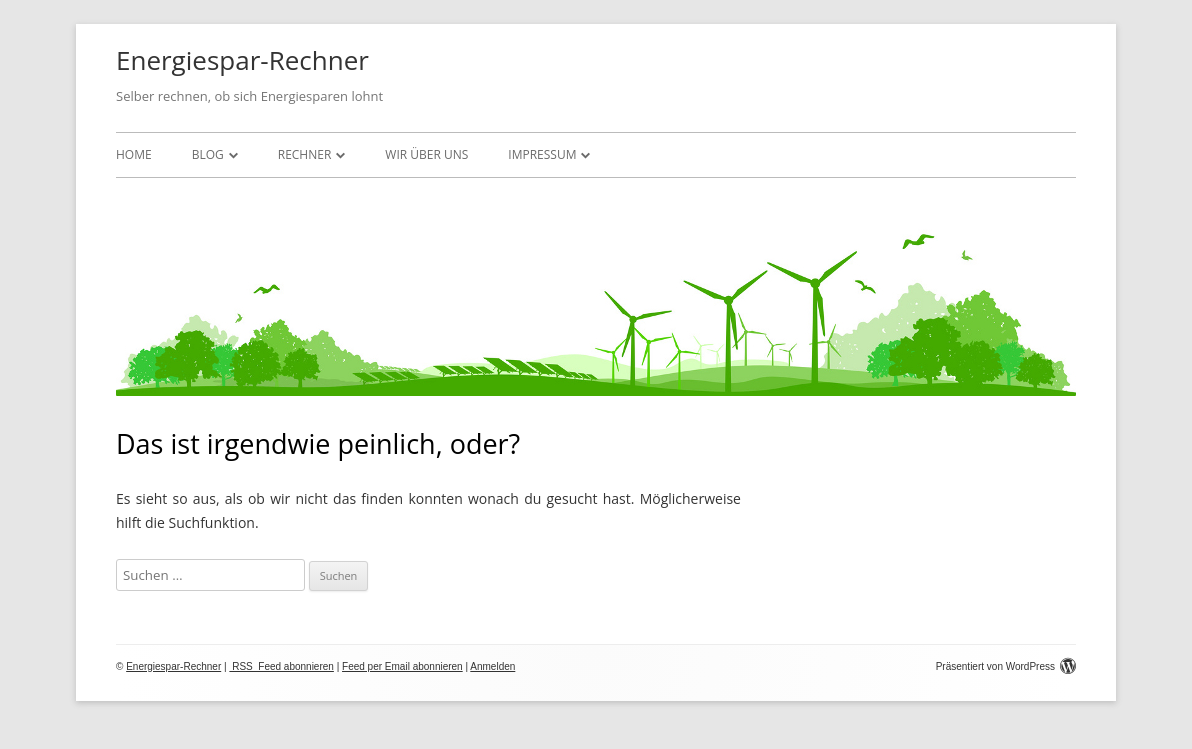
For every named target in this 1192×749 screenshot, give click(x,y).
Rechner (305, 154)
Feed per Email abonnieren (402, 666)
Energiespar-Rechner (242, 60)
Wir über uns (426, 154)
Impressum (542, 154)
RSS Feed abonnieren (281, 666)
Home (134, 154)
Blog (208, 154)
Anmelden (492, 666)
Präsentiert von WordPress (1006, 666)
